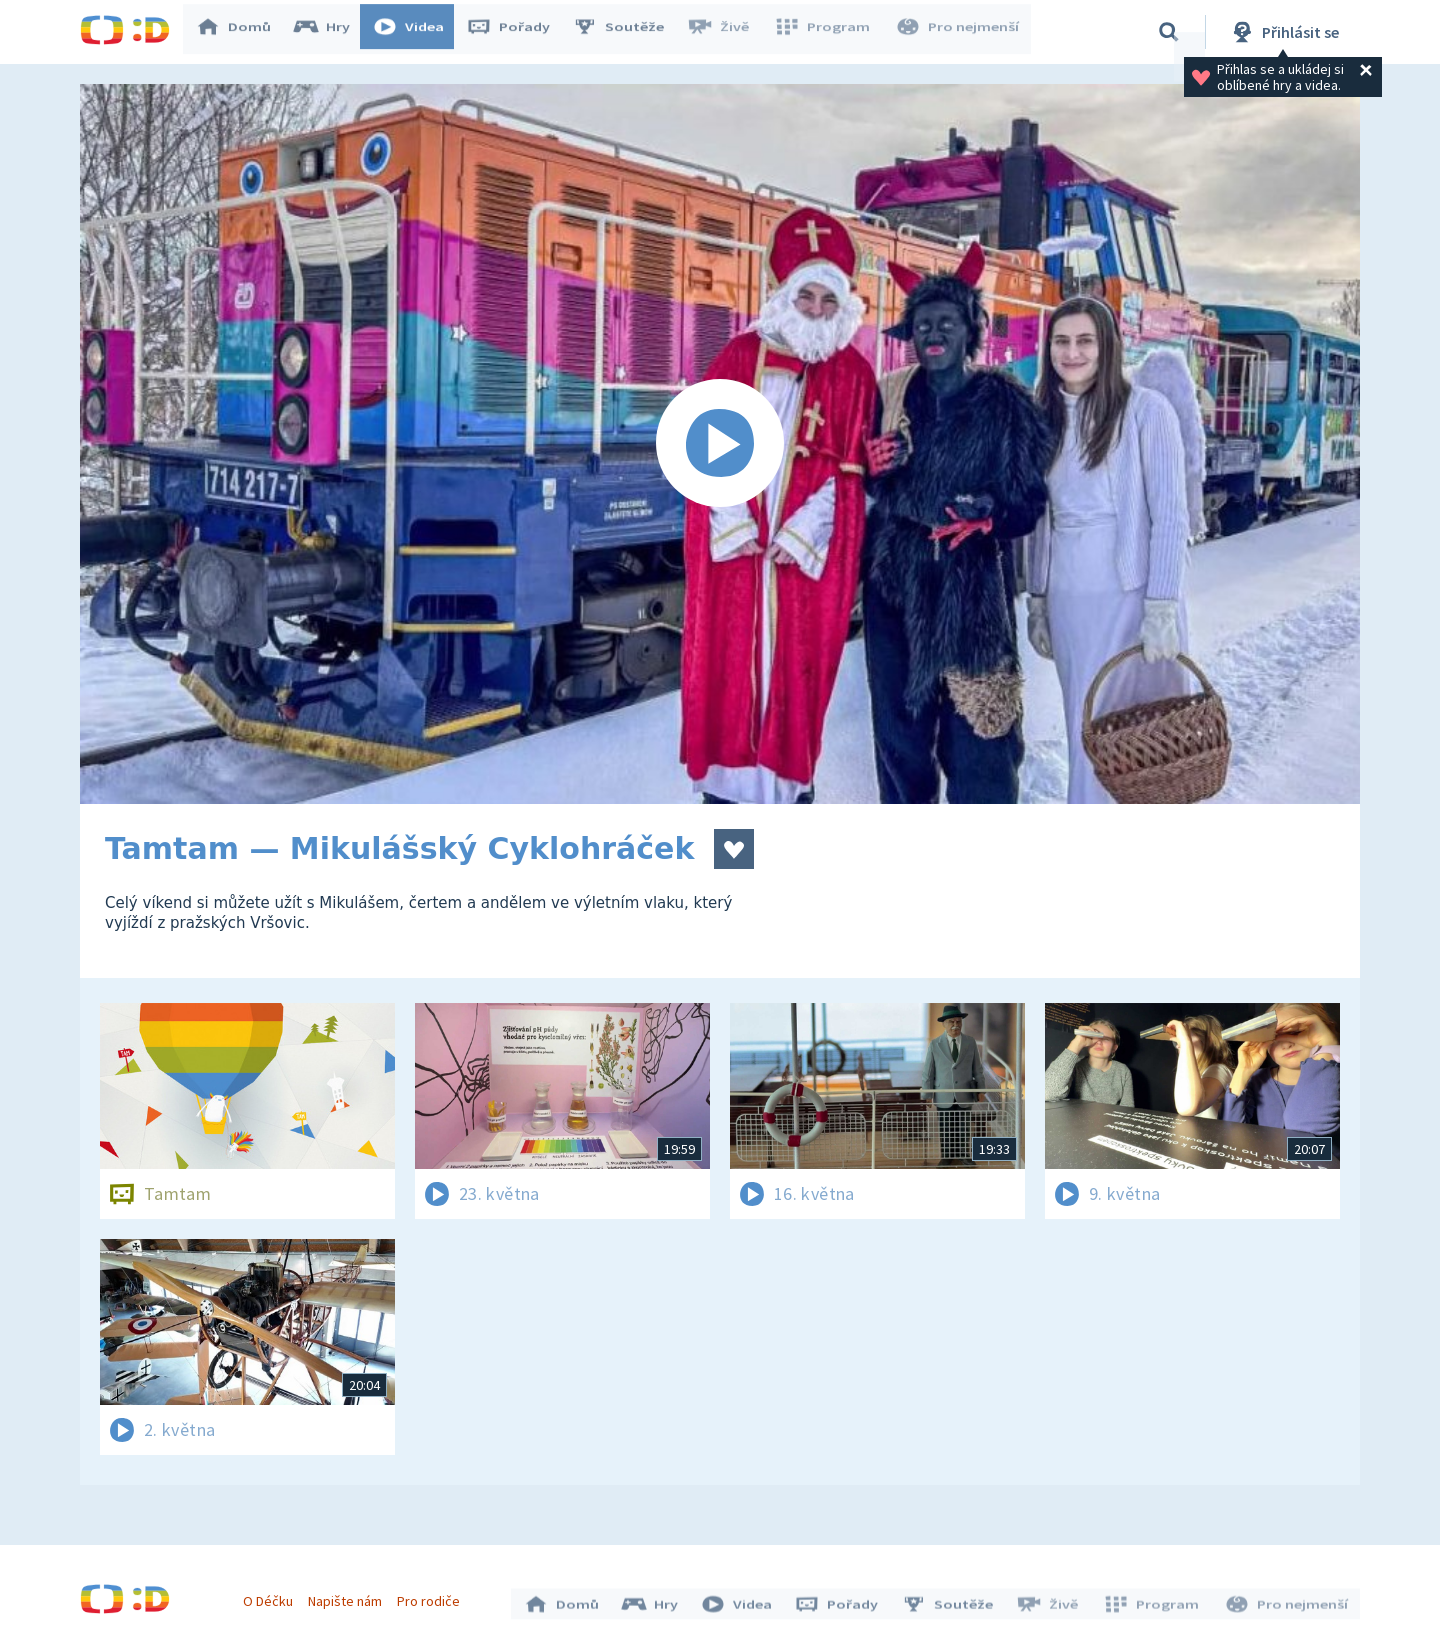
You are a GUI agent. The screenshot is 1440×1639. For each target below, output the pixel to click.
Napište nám (349, 1597)
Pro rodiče (433, 1597)
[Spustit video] (720, 444)
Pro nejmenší (958, 32)
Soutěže (626, 32)
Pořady (516, 32)
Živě (725, 32)
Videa (416, 32)
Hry (329, 32)
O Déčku (272, 1597)
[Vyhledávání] (1169, 32)
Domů (241, 32)
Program (826, 32)
